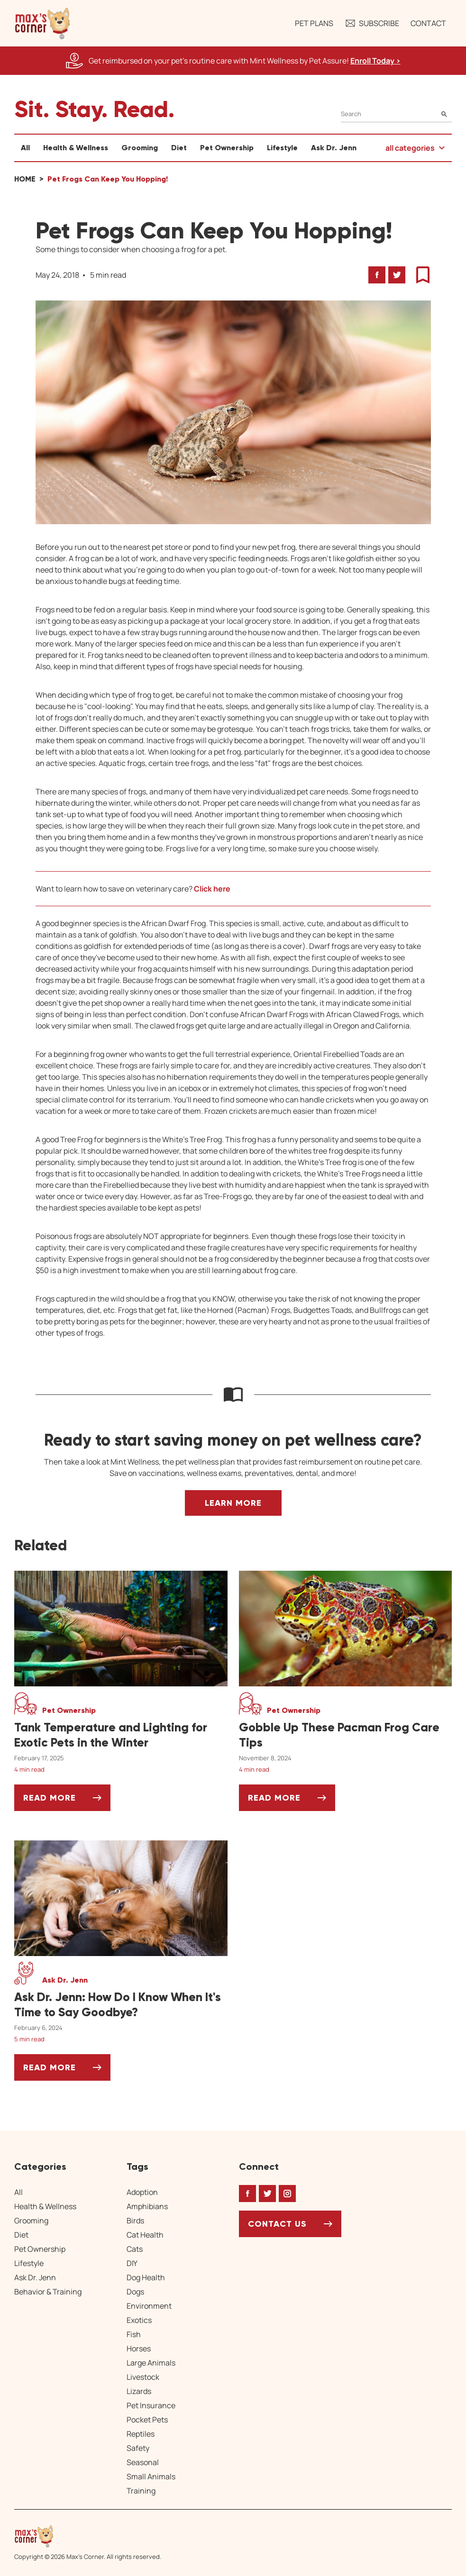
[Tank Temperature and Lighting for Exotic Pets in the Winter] (121, 1735)
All (25, 147)
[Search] (396, 114)
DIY (132, 2263)
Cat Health (145, 2235)
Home (25, 178)
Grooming (139, 147)
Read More (66, 1801)
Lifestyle (282, 147)
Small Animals (151, 2476)
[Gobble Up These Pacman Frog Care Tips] (345, 1735)
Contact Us (277, 2224)
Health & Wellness (75, 147)
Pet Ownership (227, 147)
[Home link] (87, 2536)
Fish (134, 2334)
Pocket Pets (147, 2419)
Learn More (233, 1503)
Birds (135, 2220)
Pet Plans (314, 23)
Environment (149, 2306)
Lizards (139, 2391)
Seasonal (143, 2462)
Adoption (142, 2192)
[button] (42, 23)
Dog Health (146, 2277)
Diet (179, 147)
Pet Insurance (151, 2405)
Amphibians (147, 2206)
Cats (135, 2249)
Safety (138, 2448)
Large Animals (151, 2363)
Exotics (139, 2320)
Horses (139, 2348)
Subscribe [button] (372, 23)
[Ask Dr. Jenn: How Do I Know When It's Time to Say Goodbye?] (121, 2005)
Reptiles (141, 2434)
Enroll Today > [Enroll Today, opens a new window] (375, 60)
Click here (212, 888)
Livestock (143, 2377)
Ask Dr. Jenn (333, 147)
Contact (428, 23)
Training (141, 2490)
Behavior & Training (48, 2291)
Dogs (135, 2291)
